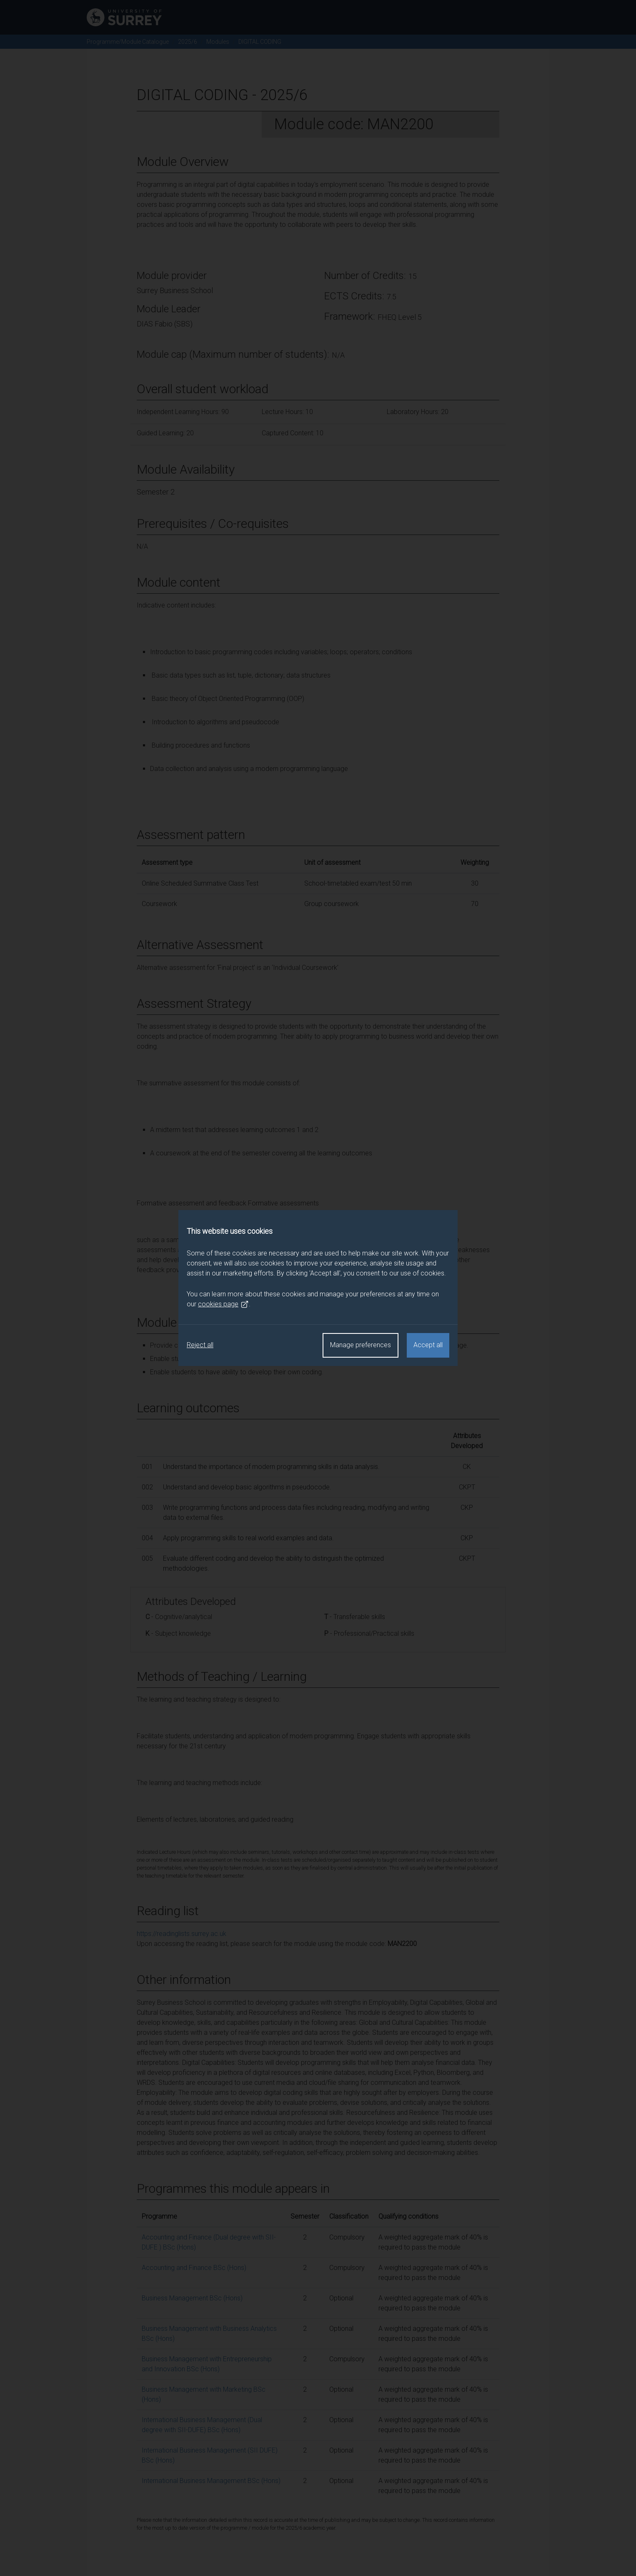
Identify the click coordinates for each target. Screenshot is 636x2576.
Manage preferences (360, 1345)
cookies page (223, 1304)
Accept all (428, 1345)
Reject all (200, 1345)
